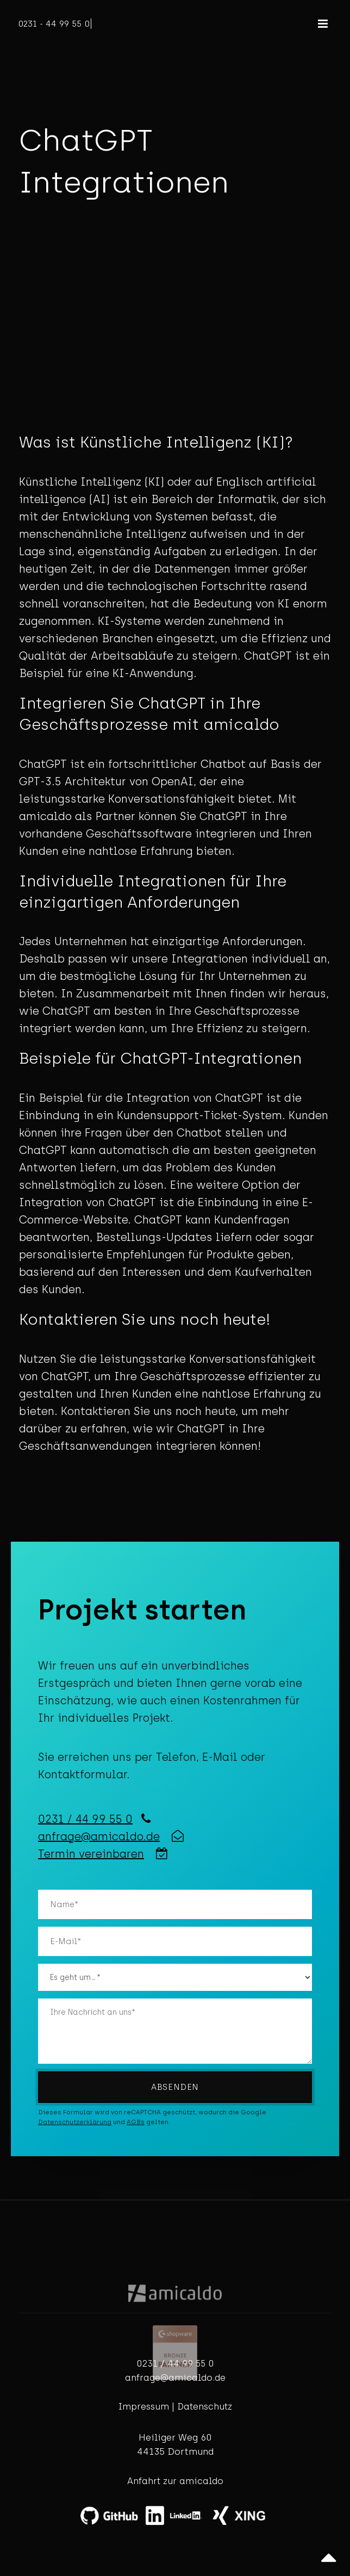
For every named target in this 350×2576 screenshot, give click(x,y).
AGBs (136, 2122)
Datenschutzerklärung (74, 2122)
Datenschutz (204, 2406)
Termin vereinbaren (91, 1853)
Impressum (143, 2406)
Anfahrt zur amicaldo (175, 2481)
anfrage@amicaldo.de (99, 1836)
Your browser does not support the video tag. (175, 333)
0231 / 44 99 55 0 (85, 1819)
